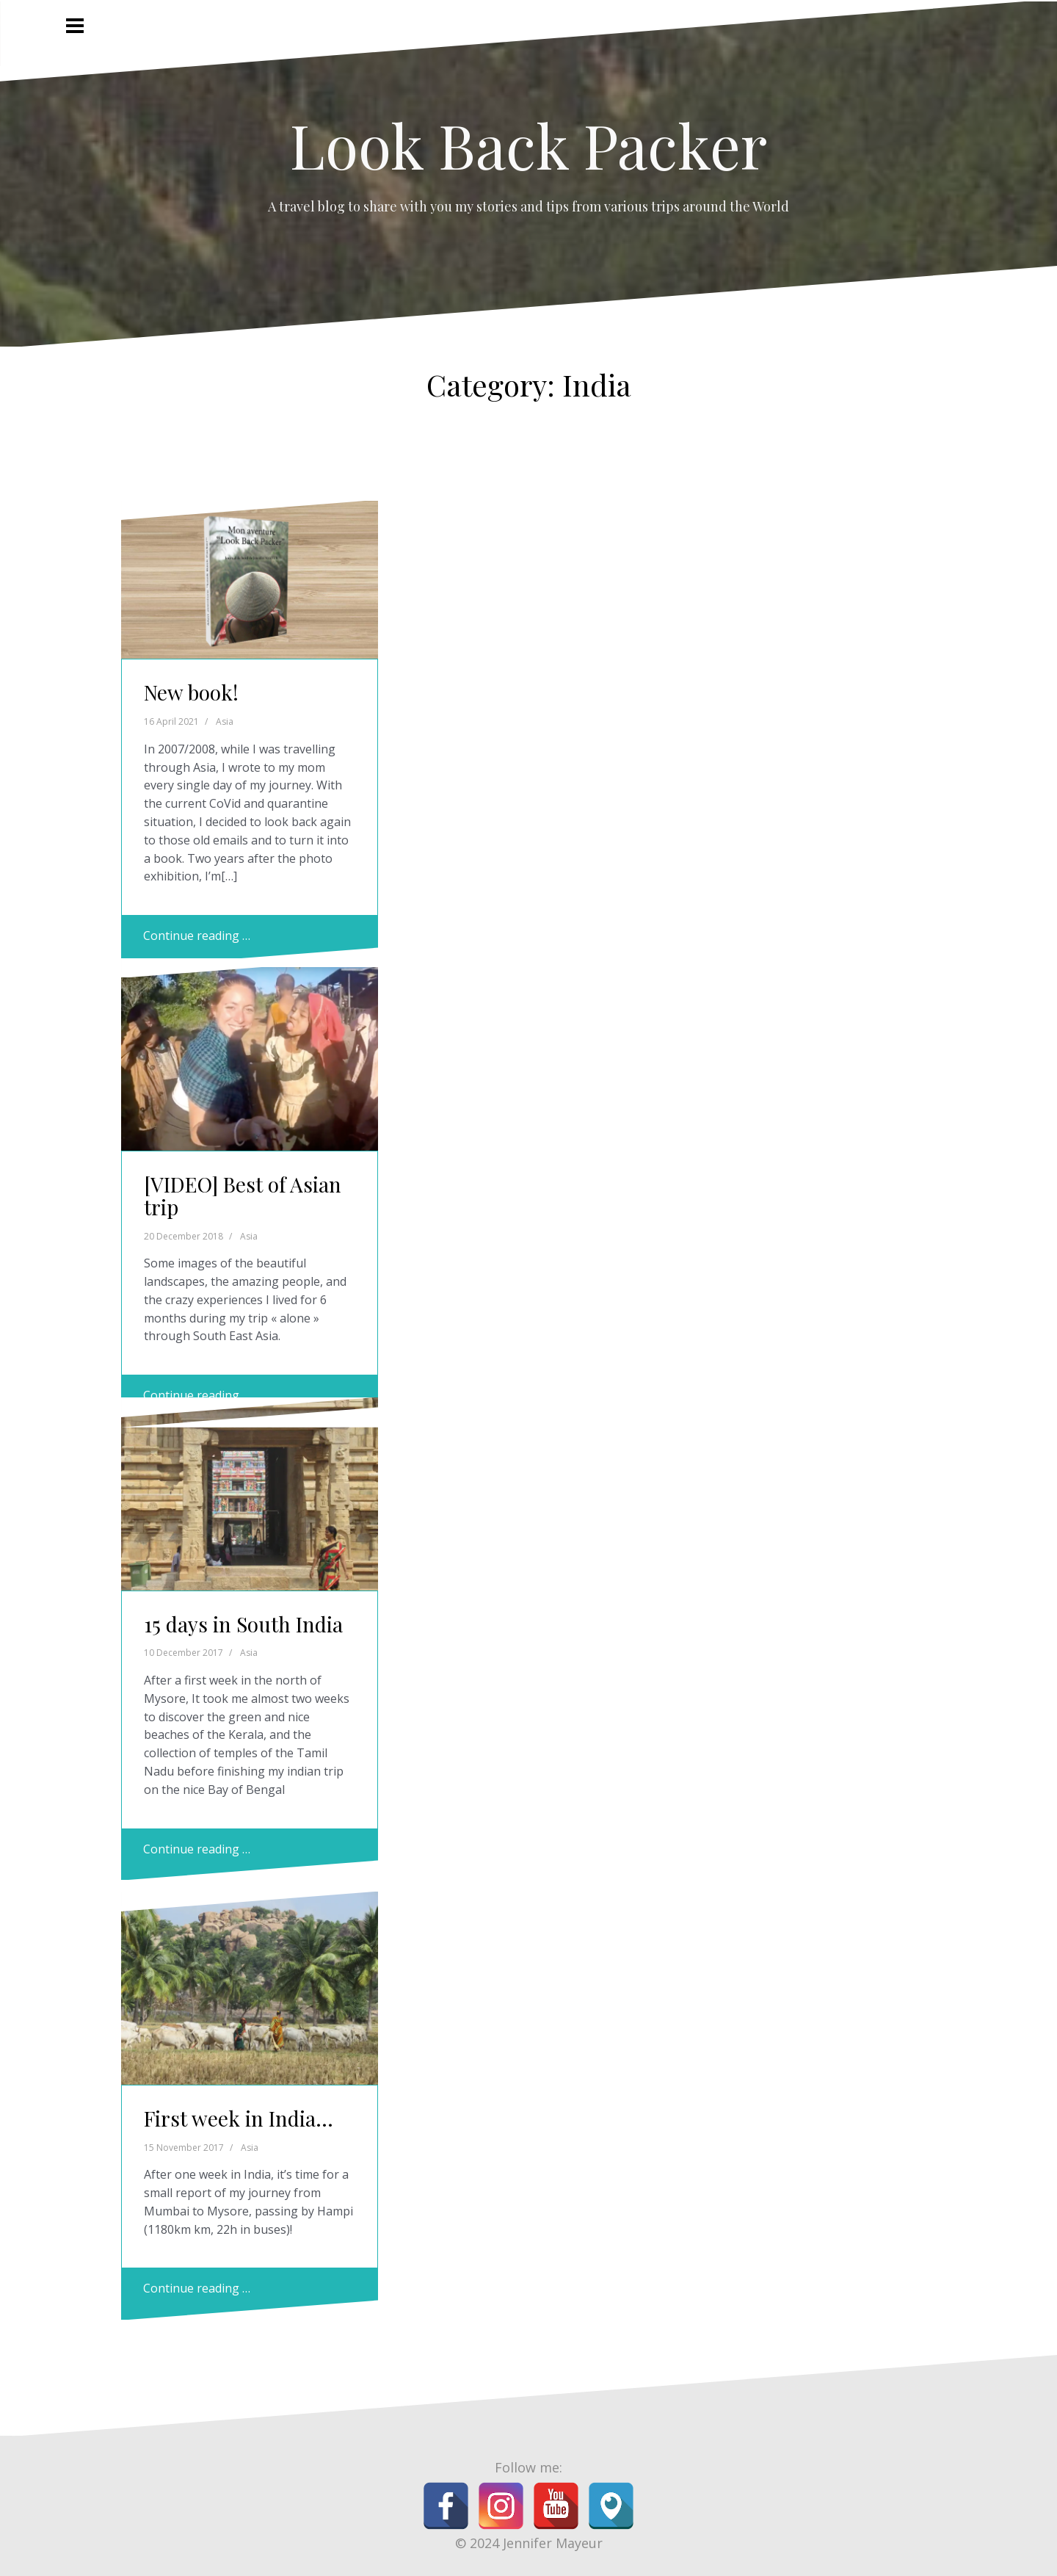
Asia (224, 721)
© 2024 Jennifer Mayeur (529, 2543)
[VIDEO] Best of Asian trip (242, 1195)
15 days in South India (243, 1624)
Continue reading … (196, 935)
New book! (191, 692)
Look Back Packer (528, 144)
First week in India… (238, 2118)
